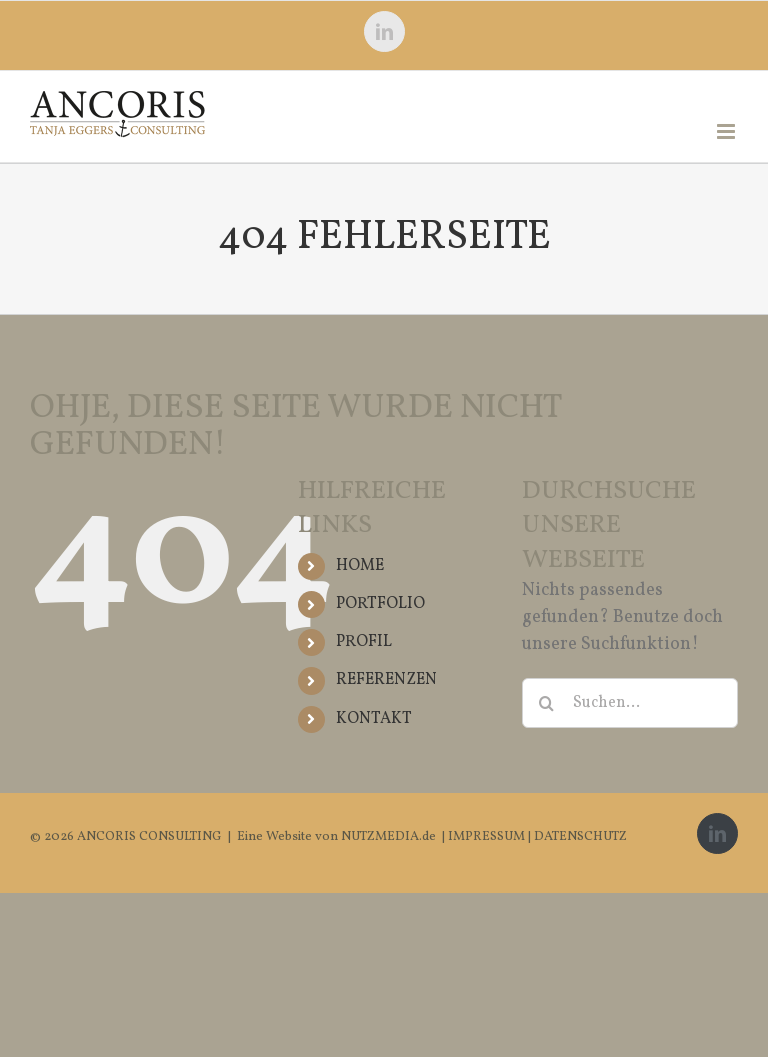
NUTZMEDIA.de (387, 837)
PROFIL (364, 642)
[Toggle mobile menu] (727, 131)
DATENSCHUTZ (580, 837)
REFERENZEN (386, 680)
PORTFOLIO (380, 604)
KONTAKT (374, 719)
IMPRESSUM (488, 837)
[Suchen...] (630, 703)
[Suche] (547, 703)
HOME (360, 566)
